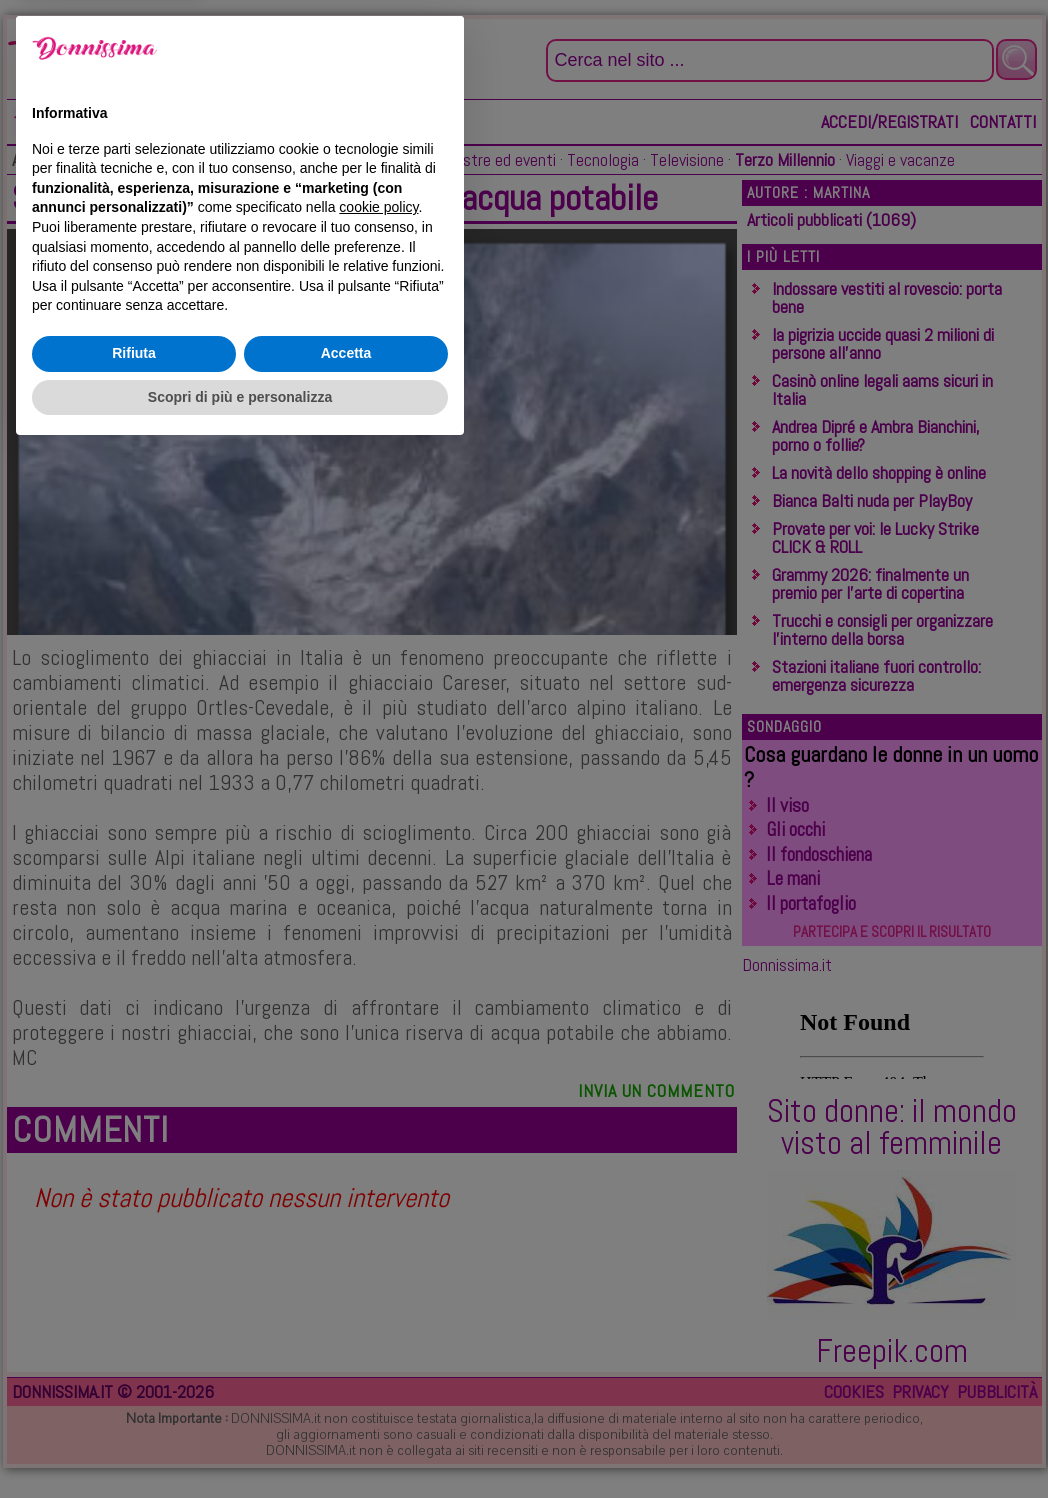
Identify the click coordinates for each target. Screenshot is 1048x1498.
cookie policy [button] (378, 1254)
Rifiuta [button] (134, 1400)
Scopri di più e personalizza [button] (240, 1443)
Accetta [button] (346, 1400)
